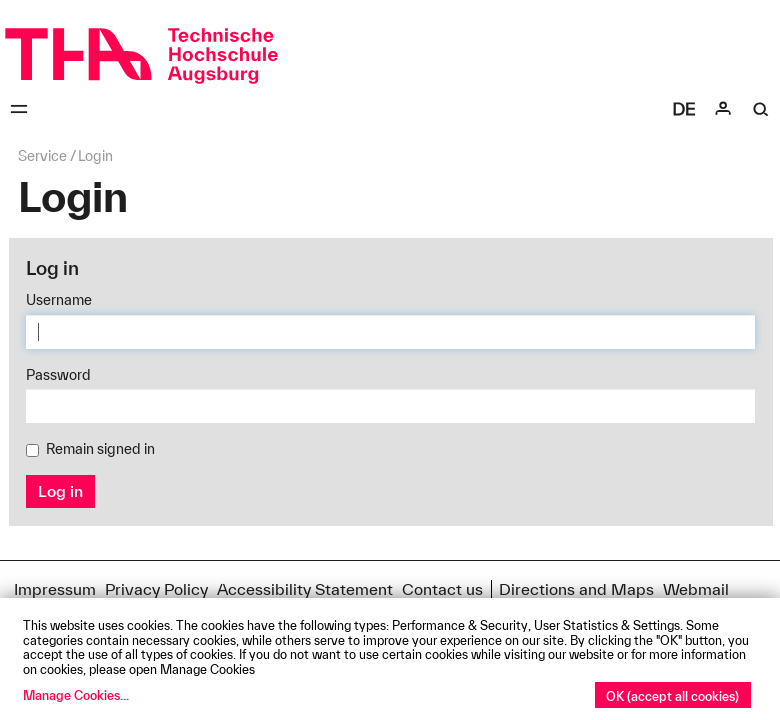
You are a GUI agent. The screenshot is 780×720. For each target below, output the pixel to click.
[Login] (723, 109)
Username (59, 300)
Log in (60, 491)
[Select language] (684, 109)
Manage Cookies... (76, 695)
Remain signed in (90, 449)
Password (58, 375)
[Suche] (761, 109)
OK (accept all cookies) (672, 696)
